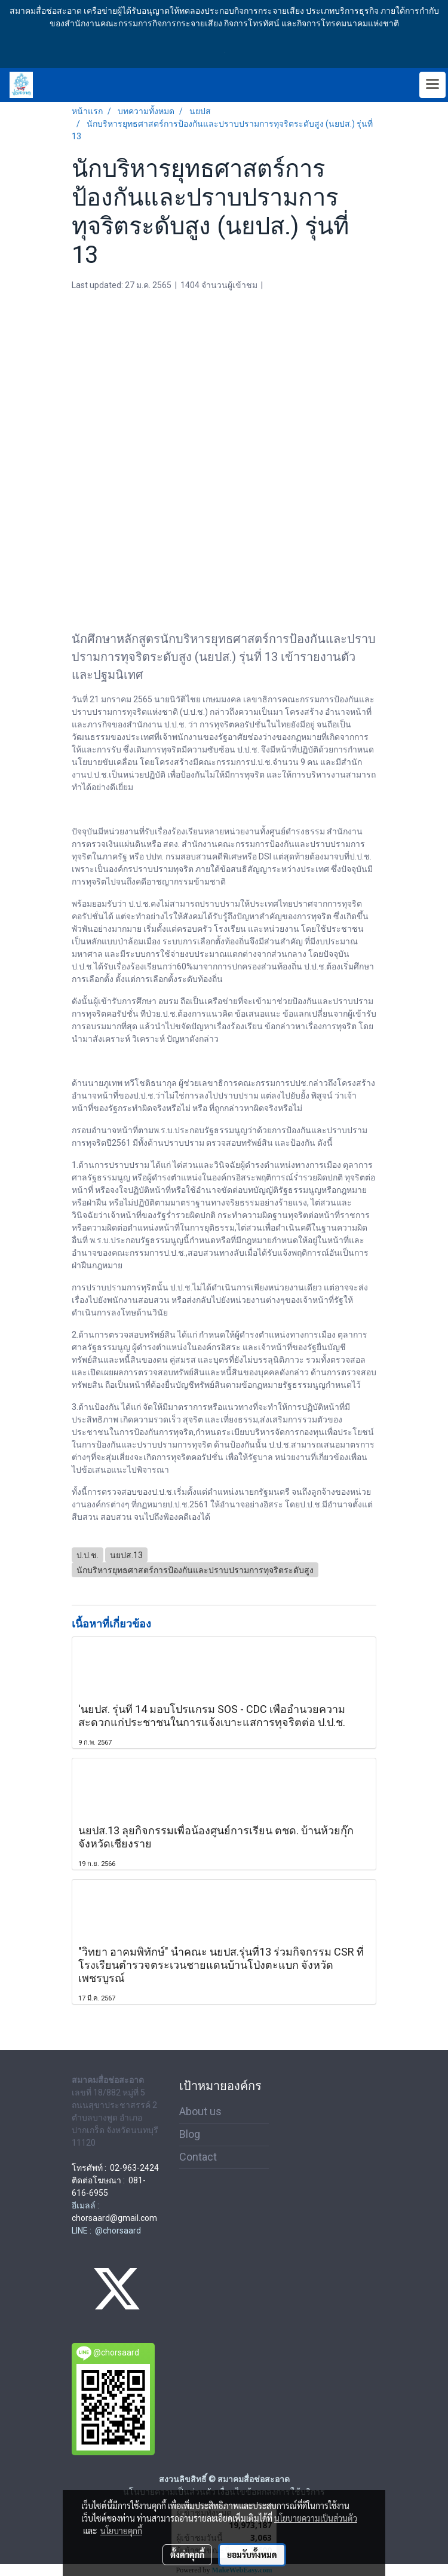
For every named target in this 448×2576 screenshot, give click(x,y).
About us (200, 2111)
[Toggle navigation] (432, 85)
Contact (198, 2156)
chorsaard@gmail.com (114, 2218)
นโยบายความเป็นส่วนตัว (315, 2518)
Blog (189, 2134)
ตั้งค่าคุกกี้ (187, 2554)
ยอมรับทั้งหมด (252, 2554)
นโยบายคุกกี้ (121, 2530)
